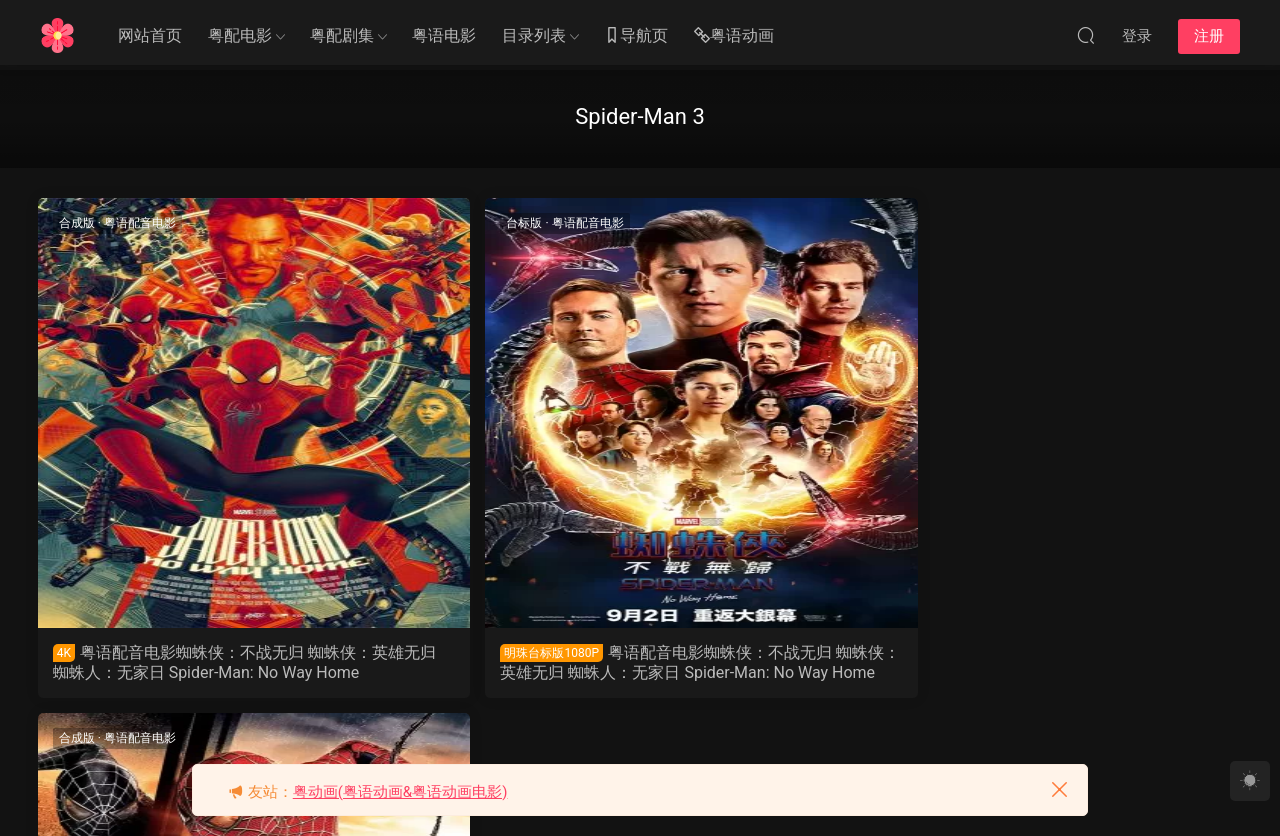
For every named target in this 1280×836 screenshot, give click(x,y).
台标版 (384, 223)
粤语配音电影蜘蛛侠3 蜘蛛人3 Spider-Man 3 (785, 662)
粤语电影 (444, 35)
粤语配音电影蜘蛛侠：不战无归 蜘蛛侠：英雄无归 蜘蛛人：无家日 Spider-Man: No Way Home (180, 663)
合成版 (79, 223)
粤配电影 (240, 35)
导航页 (636, 36)
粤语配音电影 (142, 223)
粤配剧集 (342, 35)
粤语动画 (734, 36)
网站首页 (150, 35)
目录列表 (534, 35)
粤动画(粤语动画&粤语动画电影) (400, 792)
